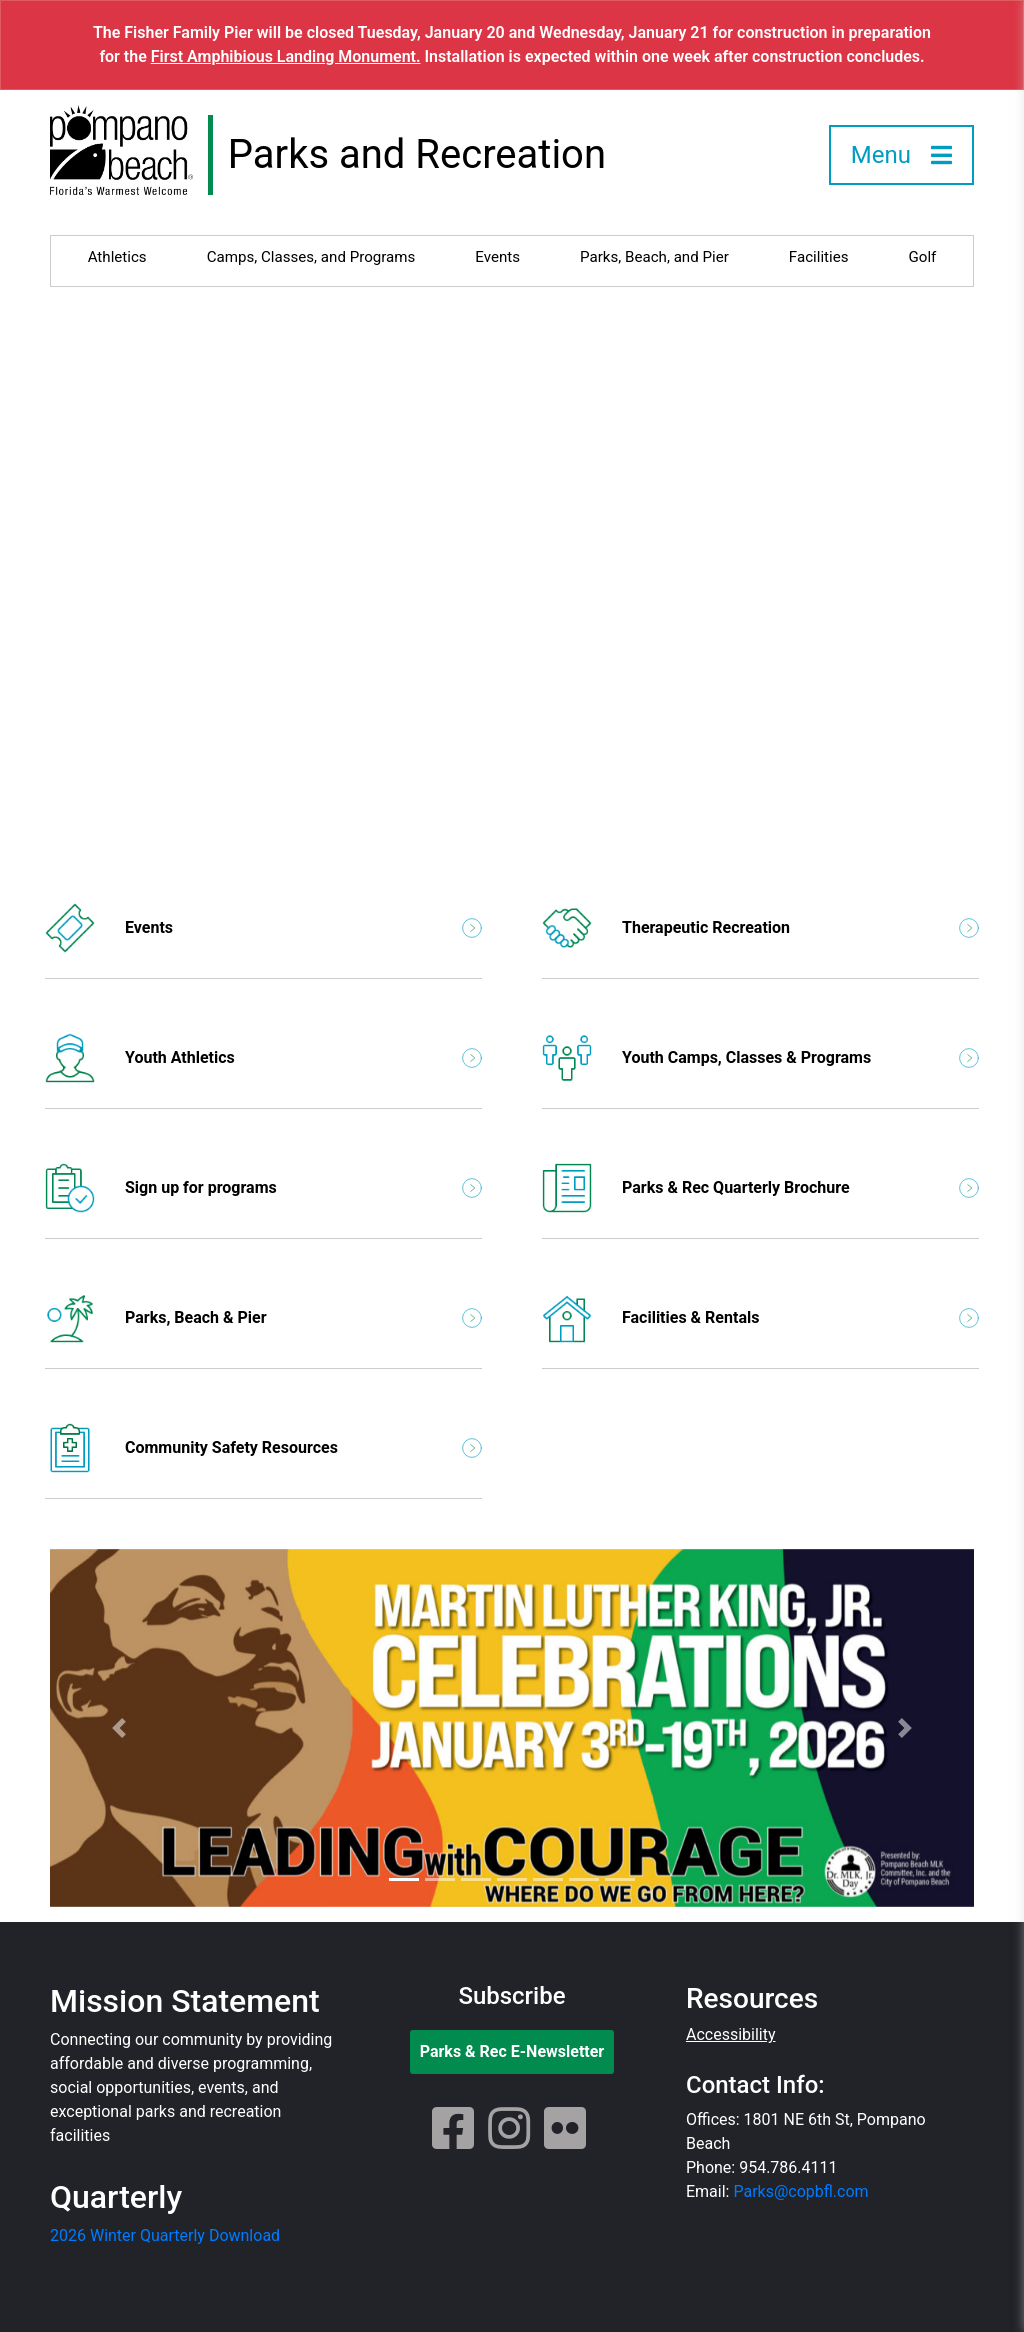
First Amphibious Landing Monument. (286, 56)
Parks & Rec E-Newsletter (512, 2051)
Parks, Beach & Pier (263, 1318)
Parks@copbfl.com (800, 2191)
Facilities (819, 257)
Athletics (117, 257)
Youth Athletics (263, 1058)
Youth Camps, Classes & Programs (760, 1058)
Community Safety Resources (263, 1448)
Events (497, 257)
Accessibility (731, 2034)
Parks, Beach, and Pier (654, 257)
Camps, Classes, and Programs (311, 257)
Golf (923, 257)
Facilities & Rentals (760, 1318)
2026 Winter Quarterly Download (165, 2235)
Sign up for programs (263, 1188)
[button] (119, 1728)
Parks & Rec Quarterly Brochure (760, 1188)
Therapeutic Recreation (760, 928)
